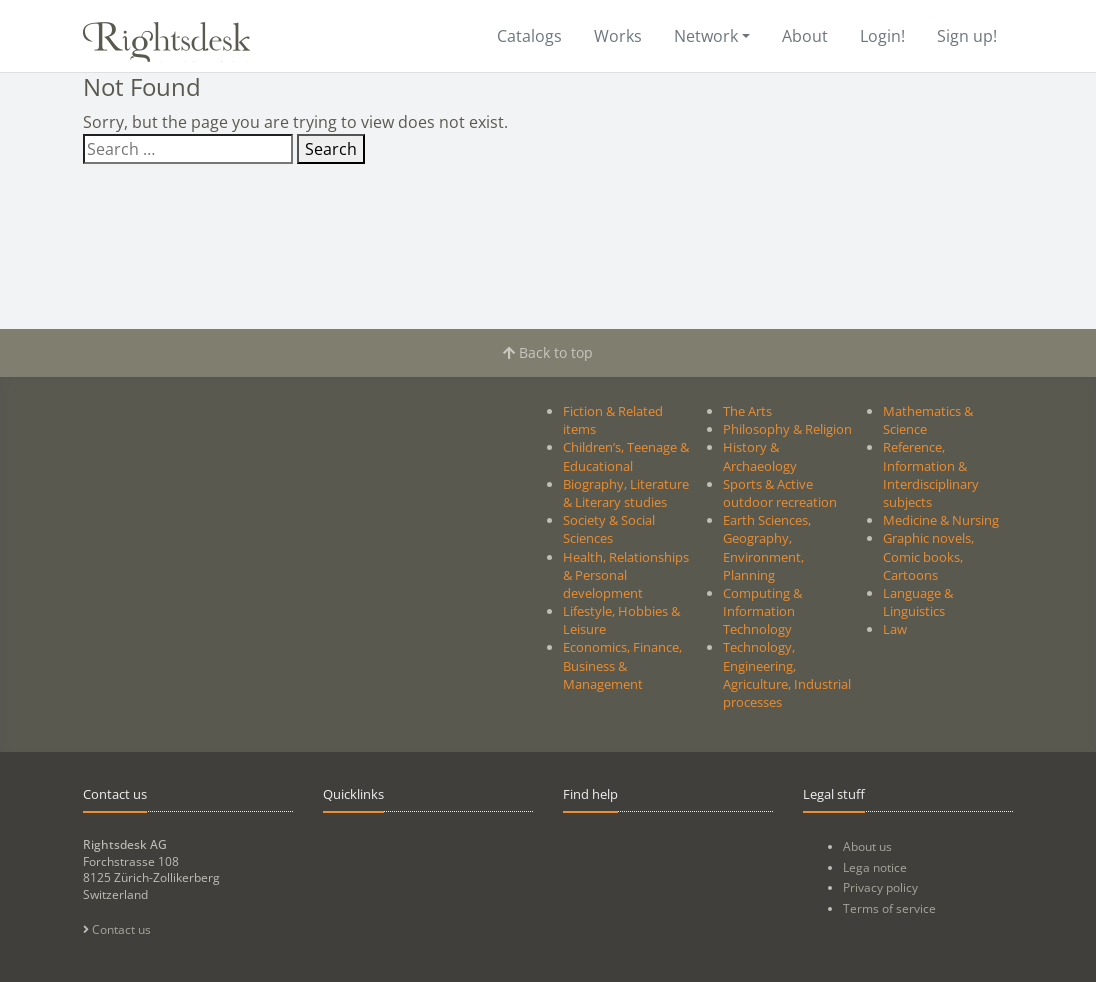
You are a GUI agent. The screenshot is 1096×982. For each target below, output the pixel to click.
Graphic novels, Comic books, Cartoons (928, 556)
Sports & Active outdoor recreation (780, 493)
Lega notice (875, 867)
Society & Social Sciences (609, 529)
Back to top (548, 352)
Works (618, 36)
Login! (882, 36)
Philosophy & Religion (787, 429)
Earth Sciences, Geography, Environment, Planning (767, 547)
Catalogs (529, 36)
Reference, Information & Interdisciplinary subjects (931, 474)
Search (331, 149)
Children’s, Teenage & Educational (626, 456)
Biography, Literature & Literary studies (626, 493)
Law (895, 629)
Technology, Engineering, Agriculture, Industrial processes (787, 674)
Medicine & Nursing (941, 520)
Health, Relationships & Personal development (626, 575)
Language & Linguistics (918, 602)
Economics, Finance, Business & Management (622, 665)
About (805, 36)
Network (706, 36)
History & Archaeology (760, 456)
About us (867, 846)
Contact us (117, 929)
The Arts (747, 411)
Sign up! (967, 36)
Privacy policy (880, 887)
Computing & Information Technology (762, 611)
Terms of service (889, 908)
